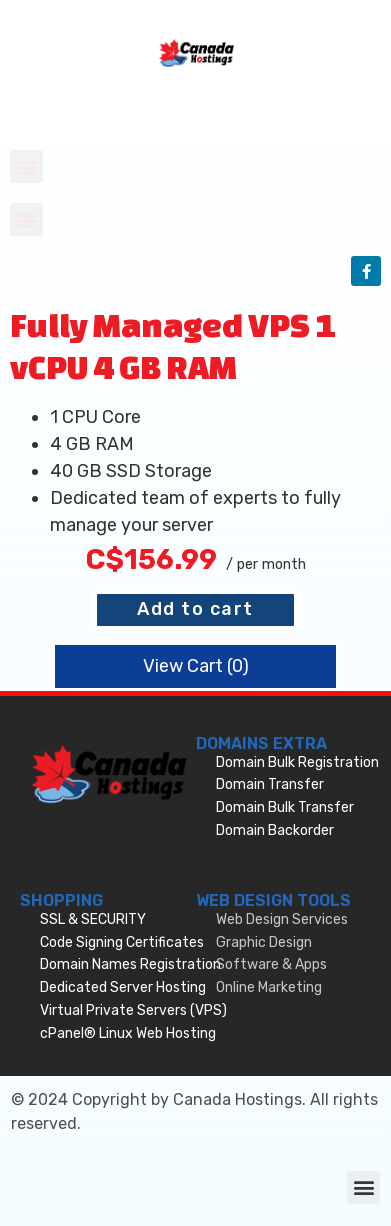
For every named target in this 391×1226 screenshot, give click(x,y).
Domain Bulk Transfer (285, 807)
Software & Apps (271, 964)
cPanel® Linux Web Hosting (128, 1033)
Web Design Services (282, 919)
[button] (26, 166)
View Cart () (196, 666)
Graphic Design (264, 942)
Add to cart (195, 609)
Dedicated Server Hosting (123, 987)
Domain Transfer (270, 784)
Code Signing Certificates (122, 942)
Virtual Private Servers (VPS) (133, 1010)
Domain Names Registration (130, 964)
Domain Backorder (275, 830)
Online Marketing (269, 987)
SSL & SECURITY (93, 919)
